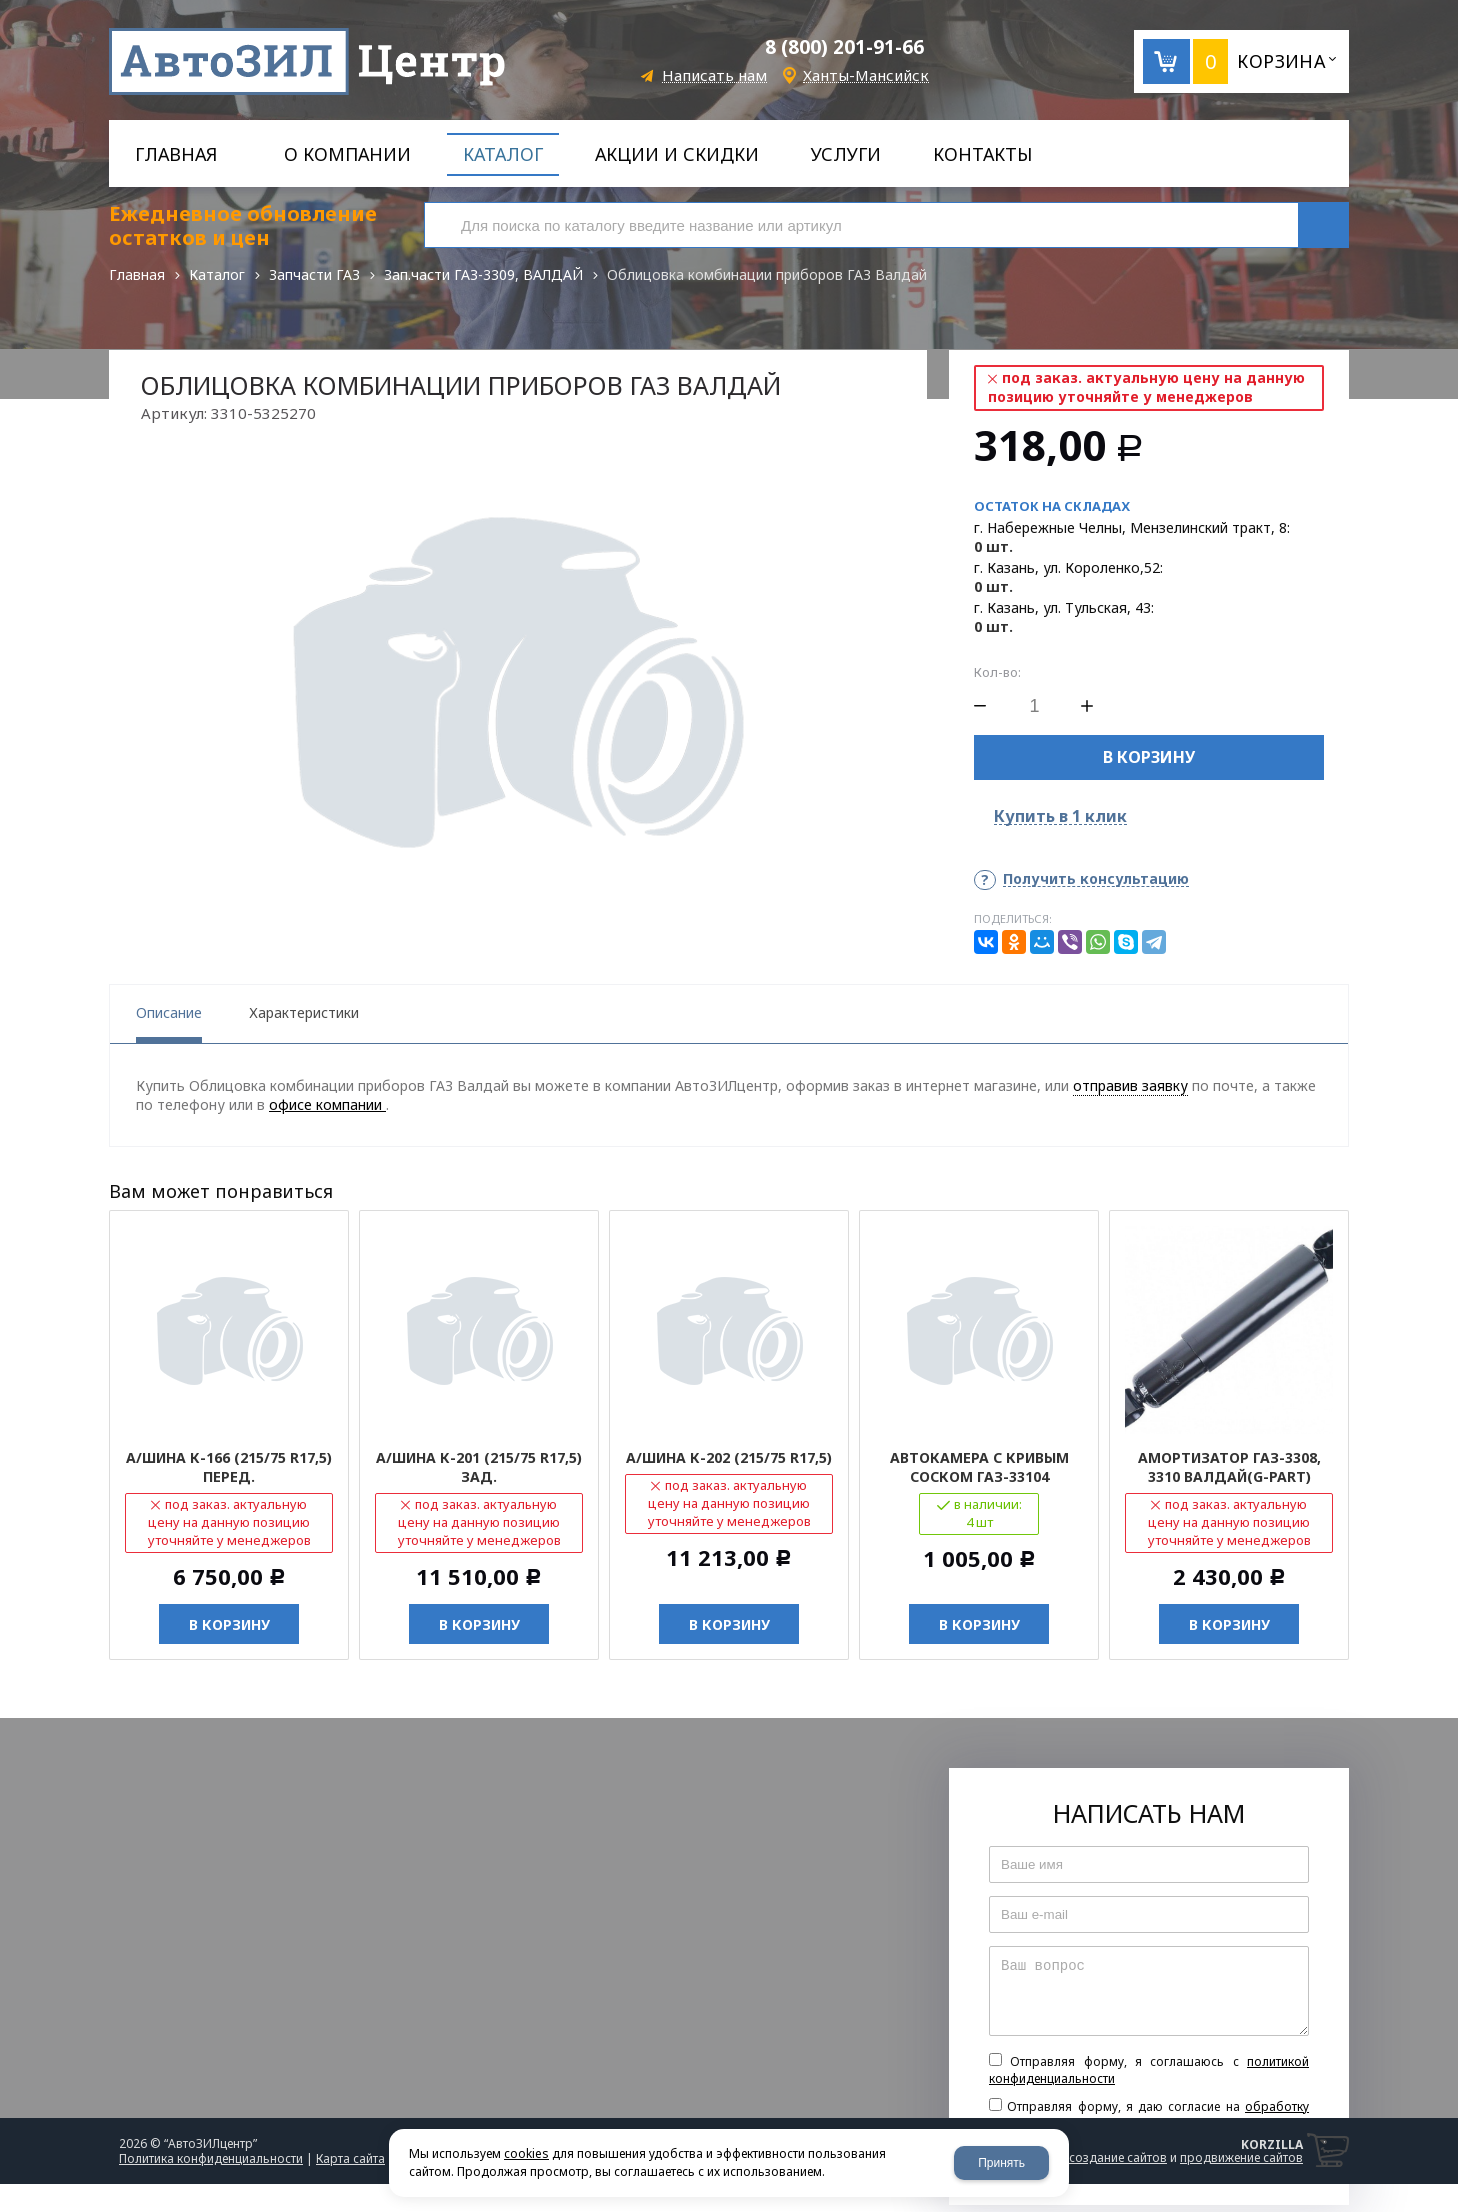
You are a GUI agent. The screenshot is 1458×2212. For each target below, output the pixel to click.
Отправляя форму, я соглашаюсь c (1149, 2070)
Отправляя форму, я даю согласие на (1149, 2115)
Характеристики (304, 1012)
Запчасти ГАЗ (314, 274)
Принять (1001, 2163)
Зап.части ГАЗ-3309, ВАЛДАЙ (483, 274)
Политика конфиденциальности (211, 2158)
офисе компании (327, 1104)
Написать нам (714, 75)
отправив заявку (1130, 1085)
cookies (526, 2153)
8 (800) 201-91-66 (844, 47)
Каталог (217, 274)
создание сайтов (1118, 2157)
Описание (169, 1012)
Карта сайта (350, 2158)
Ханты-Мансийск (866, 75)
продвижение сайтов (1241, 2157)
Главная (137, 274)
